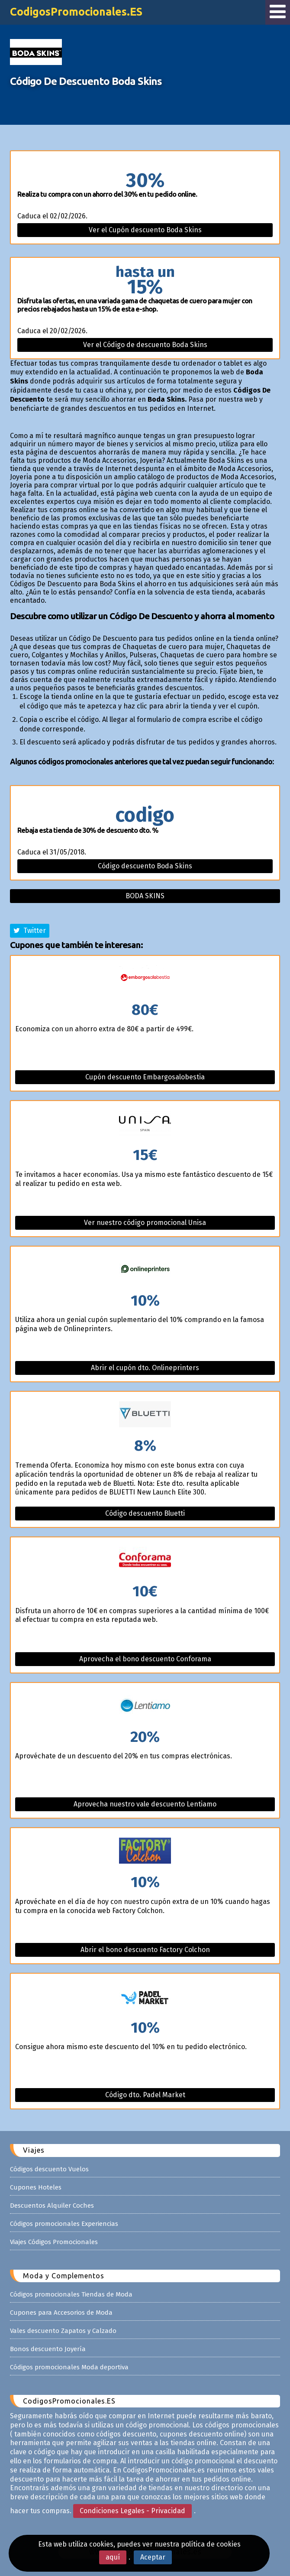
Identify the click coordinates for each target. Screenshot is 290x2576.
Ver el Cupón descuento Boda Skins (145, 230)
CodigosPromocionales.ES (76, 12)
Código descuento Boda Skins (145, 866)
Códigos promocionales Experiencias (64, 2224)
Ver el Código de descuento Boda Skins (145, 345)
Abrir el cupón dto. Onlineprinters (145, 1368)
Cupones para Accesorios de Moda (61, 2312)
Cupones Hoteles (35, 2187)
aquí (113, 2557)
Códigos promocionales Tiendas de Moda (71, 2294)
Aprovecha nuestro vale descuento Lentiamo (145, 1804)
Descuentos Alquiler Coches (52, 2205)
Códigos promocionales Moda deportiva (69, 2367)
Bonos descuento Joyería (48, 2349)
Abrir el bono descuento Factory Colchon (145, 1950)
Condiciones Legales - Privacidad (132, 2511)
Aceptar (152, 2557)
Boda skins (145, 896)
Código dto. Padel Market (145, 2095)
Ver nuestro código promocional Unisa (145, 1222)
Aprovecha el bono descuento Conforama (145, 1659)
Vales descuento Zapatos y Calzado (63, 2331)
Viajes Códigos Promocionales (54, 2242)
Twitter (29, 930)
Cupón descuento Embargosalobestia (145, 1077)
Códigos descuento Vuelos (49, 2169)
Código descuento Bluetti (145, 1513)
